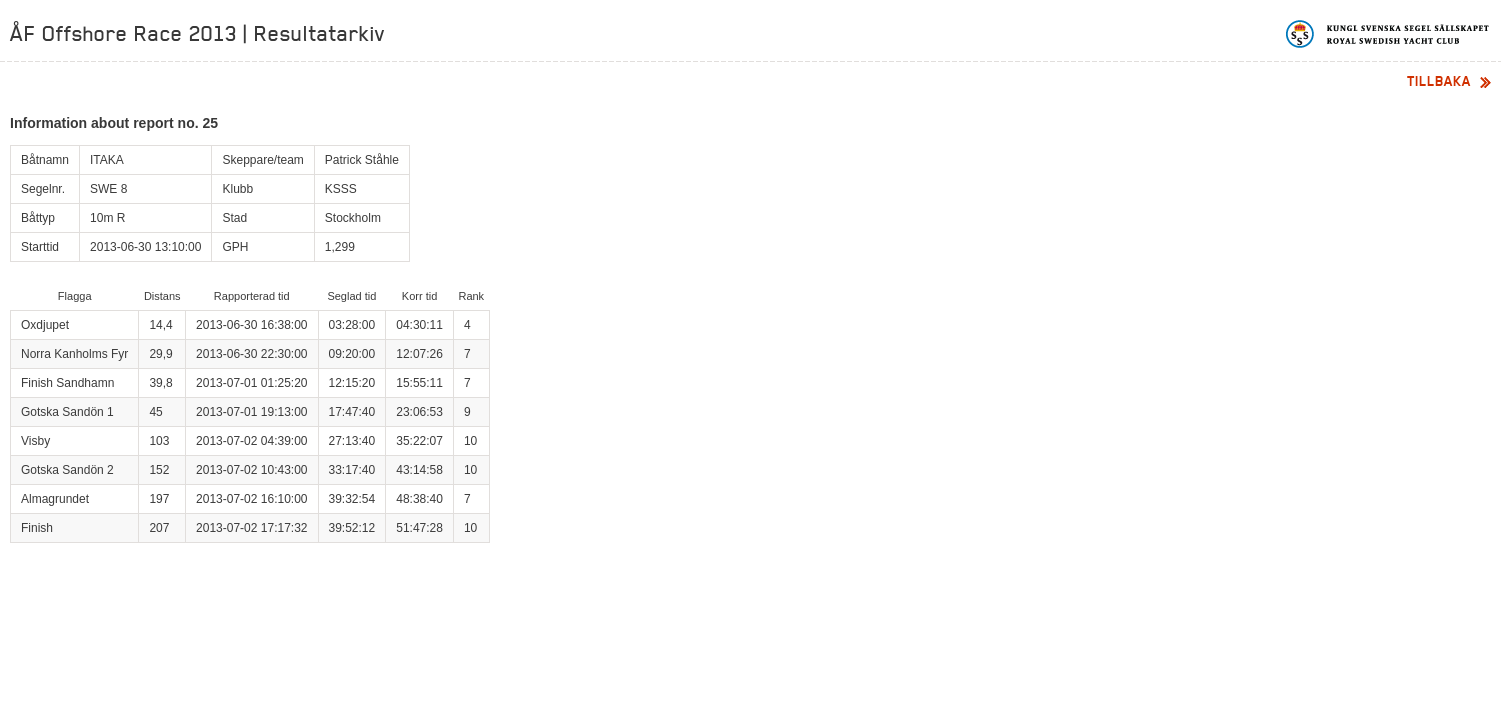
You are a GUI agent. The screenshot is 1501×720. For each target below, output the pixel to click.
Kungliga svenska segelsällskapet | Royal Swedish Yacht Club (1388, 34)
